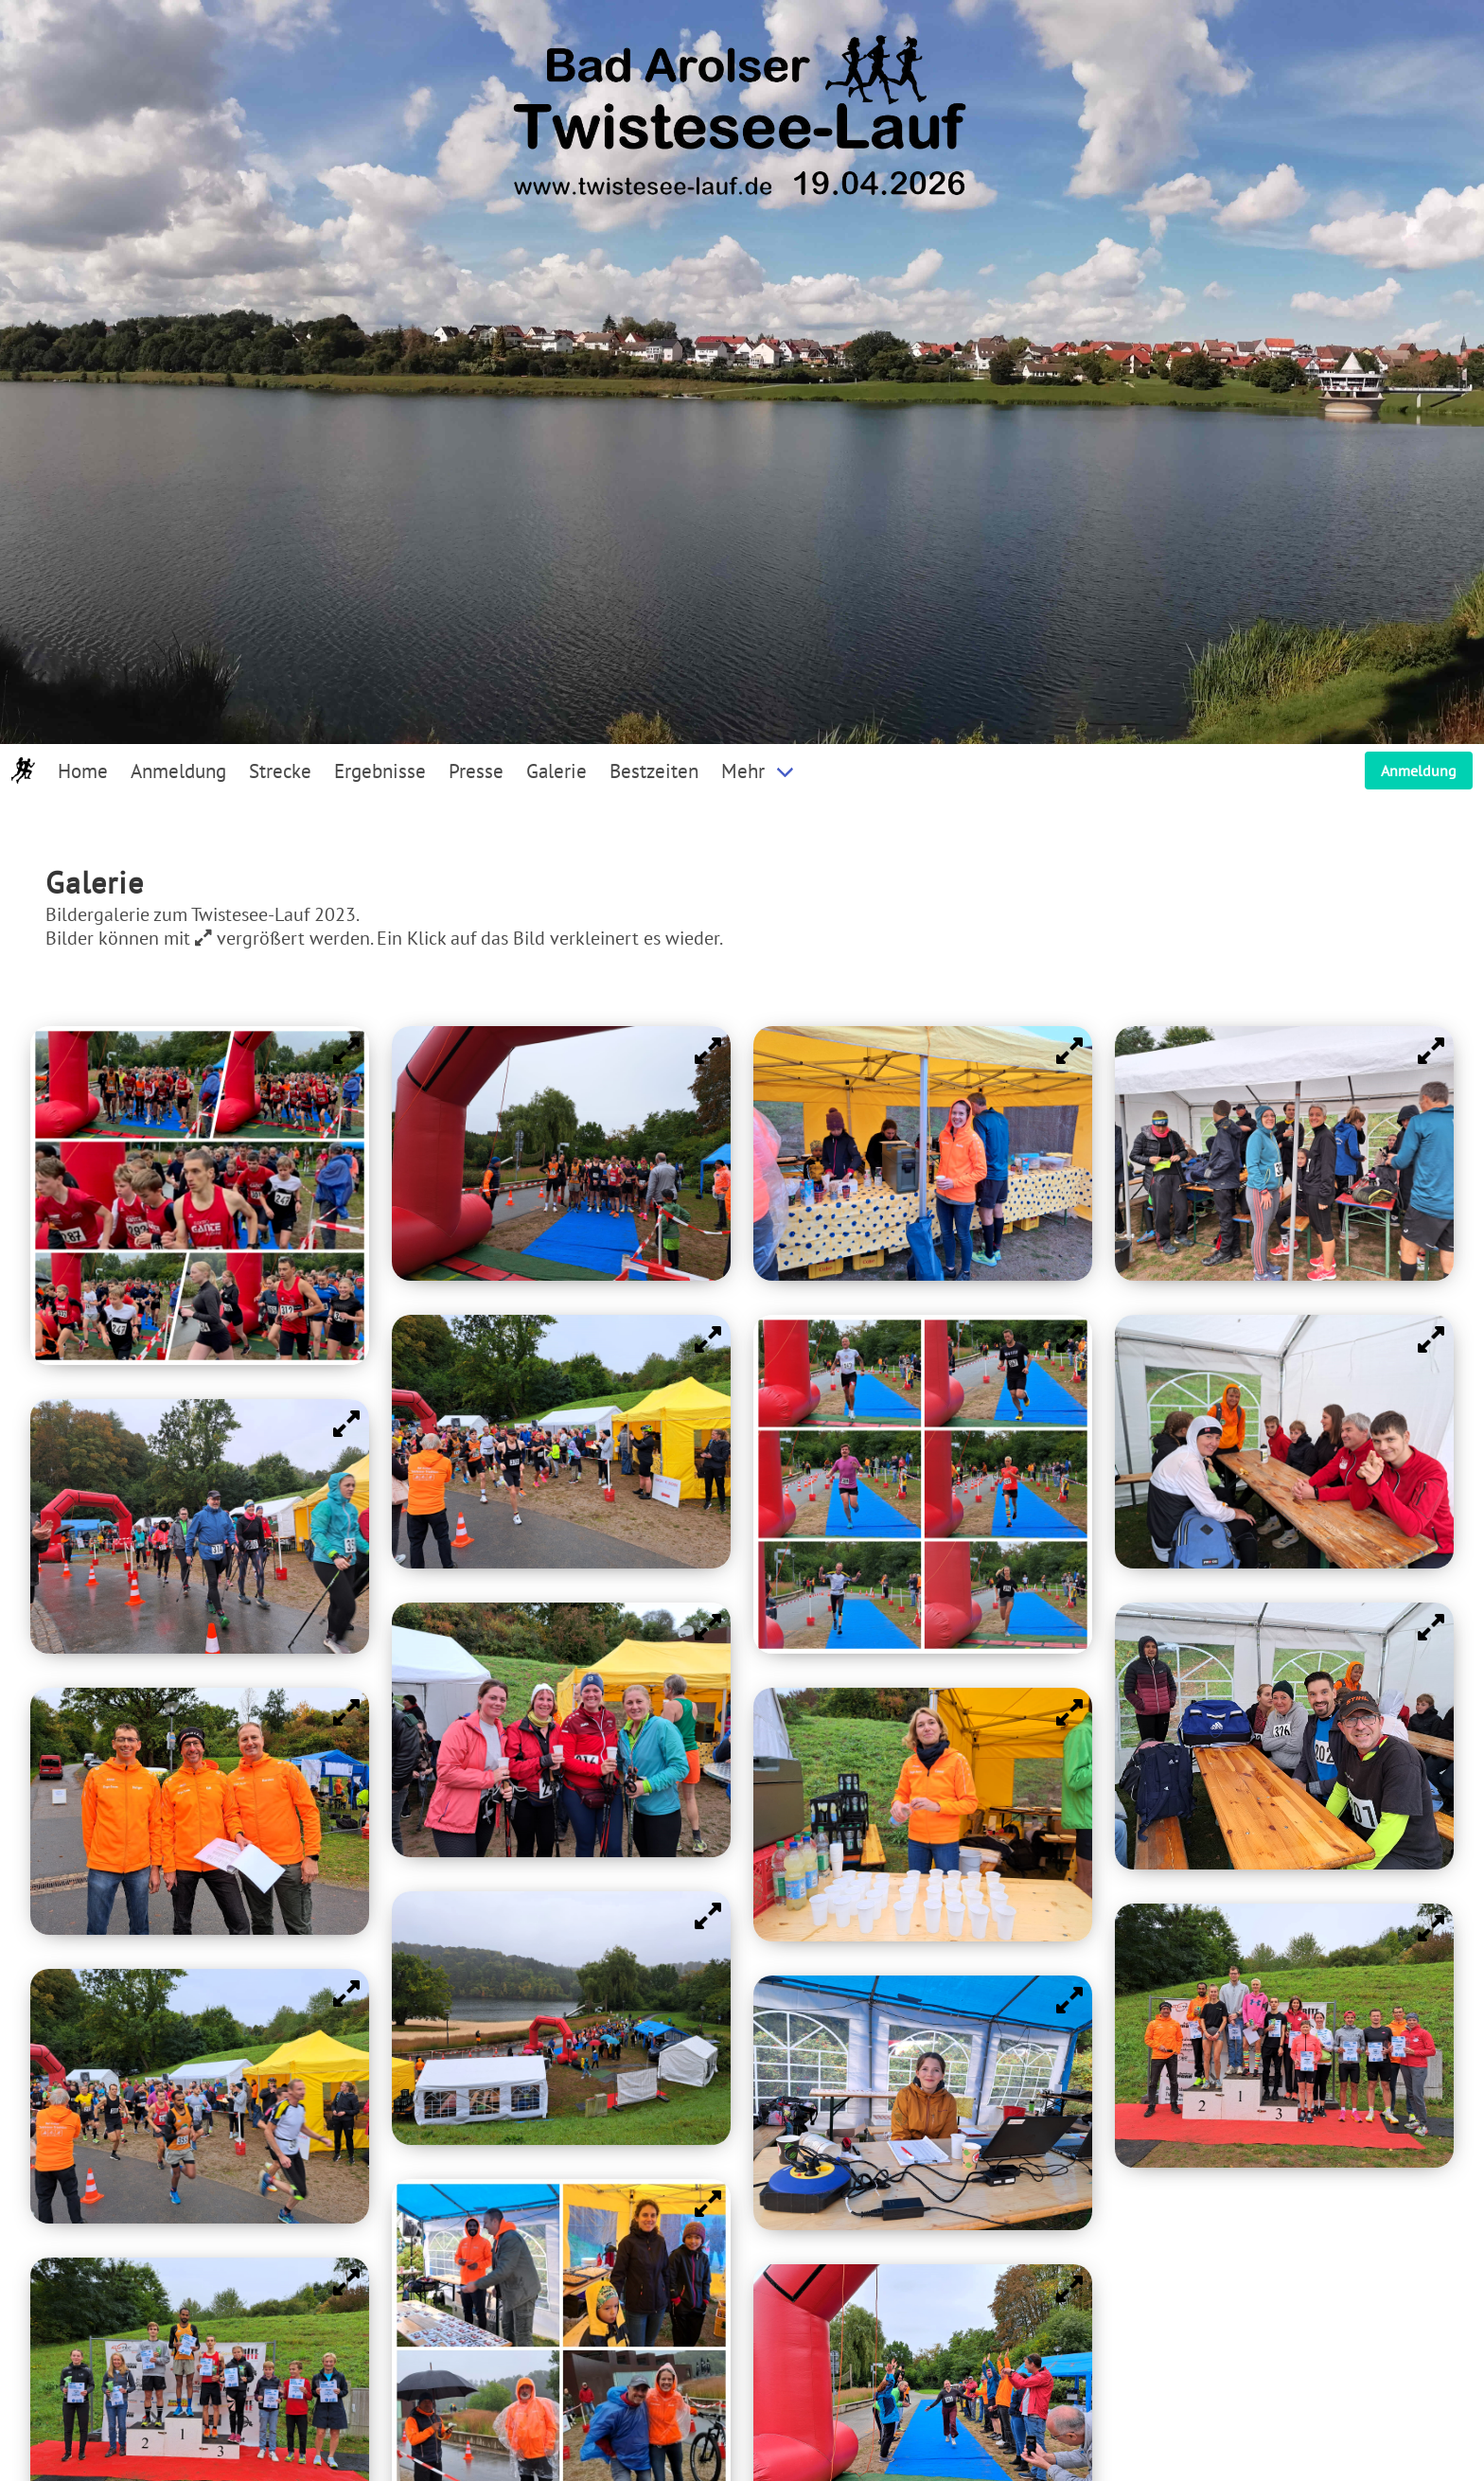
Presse (476, 771)
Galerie (556, 771)
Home (83, 771)
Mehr (743, 771)
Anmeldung (178, 771)
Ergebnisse (380, 771)
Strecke (280, 771)
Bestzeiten (654, 771)
